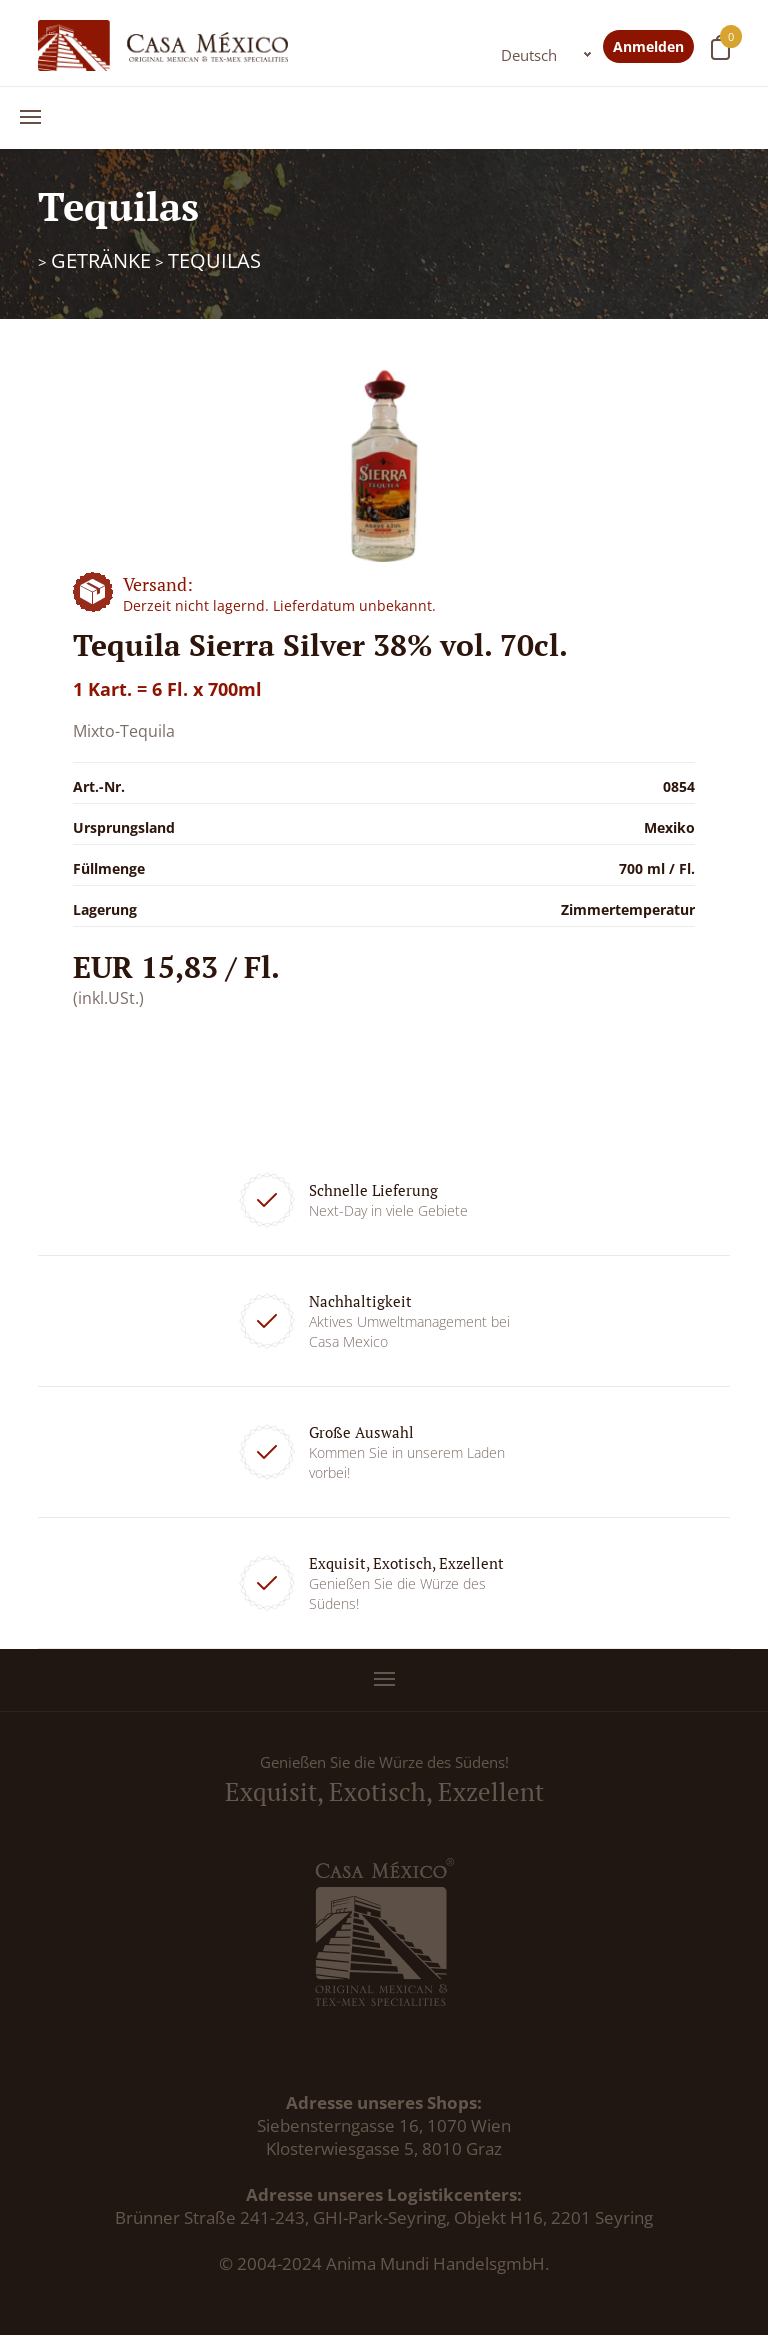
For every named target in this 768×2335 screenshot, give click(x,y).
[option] (384, 465)
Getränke (101, 260)
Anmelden (648, 46)
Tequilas (214, 260)
